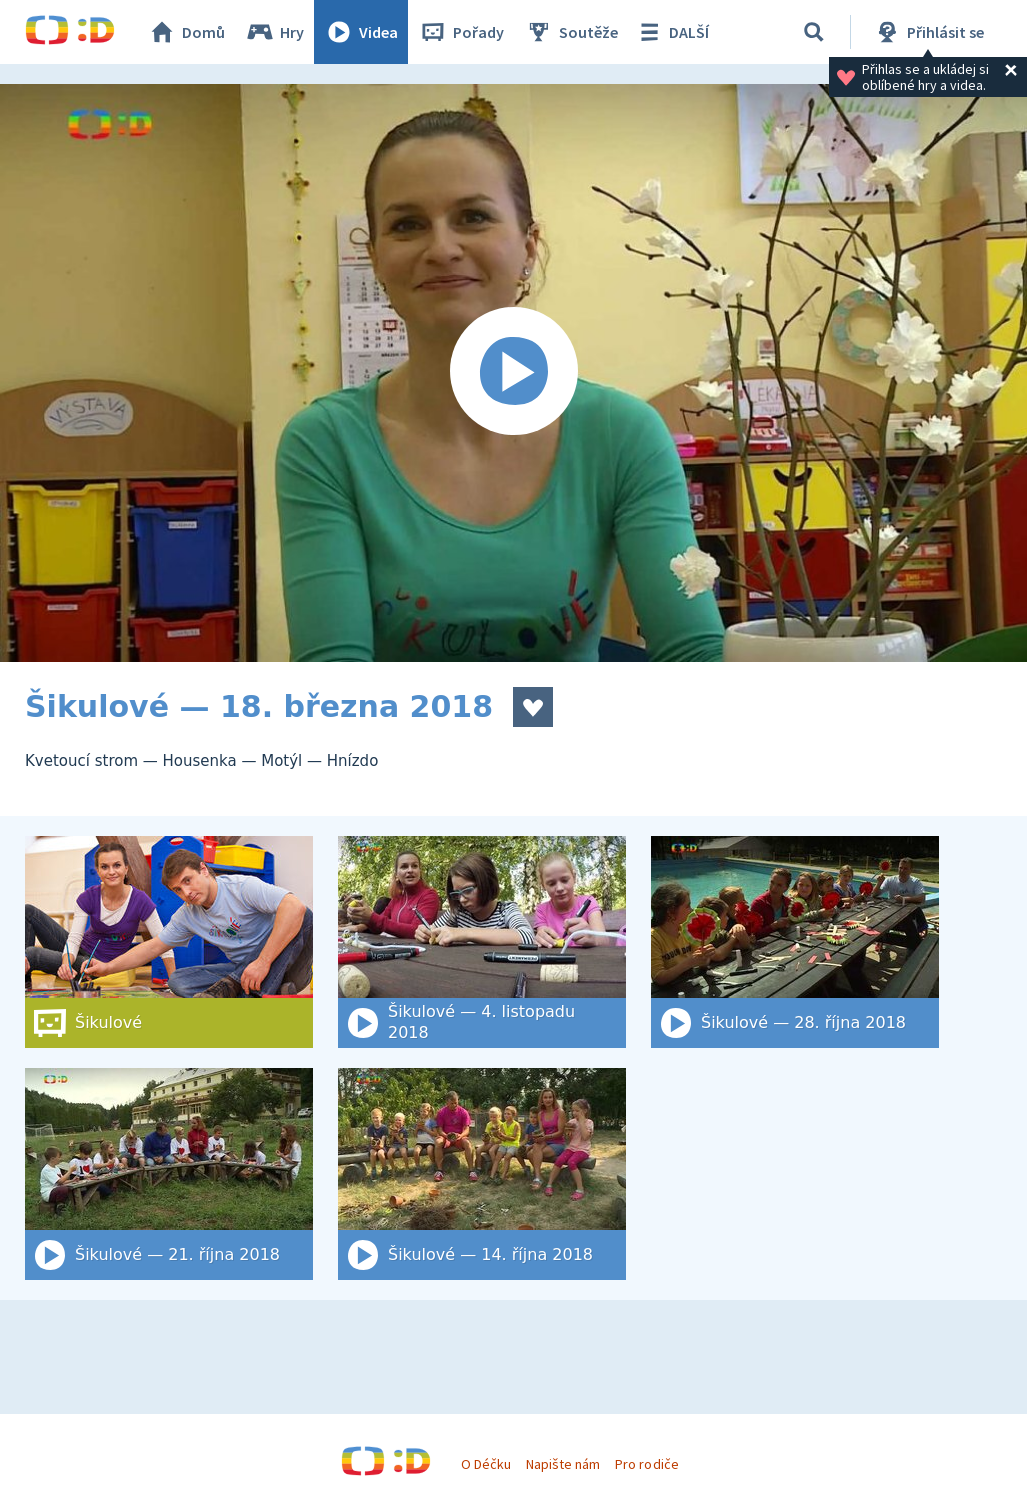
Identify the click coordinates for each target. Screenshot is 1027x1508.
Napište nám (563, 1464)
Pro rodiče (646, 1464)
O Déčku (486, 1464)
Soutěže (571, 32)
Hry (274, 32)
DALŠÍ (671, 32)
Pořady (461, 32)
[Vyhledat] (814, 32)
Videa (361, 32)
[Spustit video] (513, 373)
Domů (186, 32)
